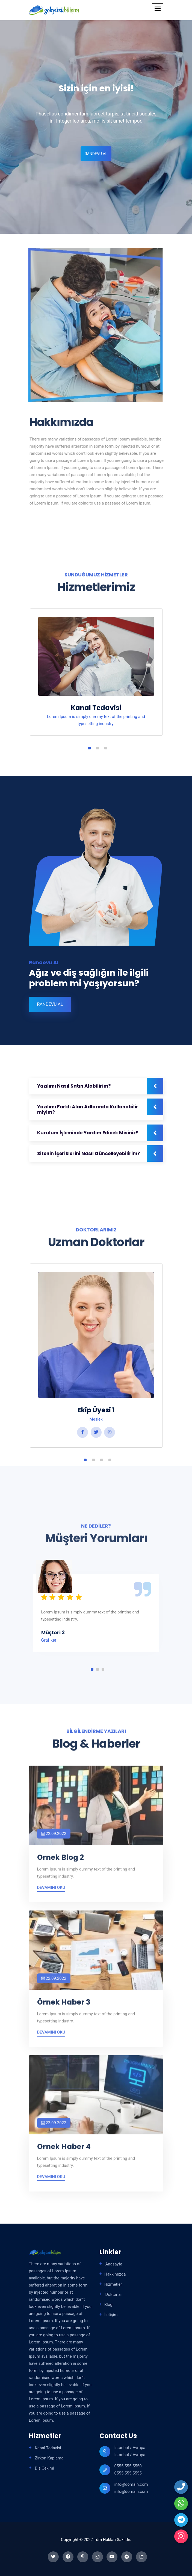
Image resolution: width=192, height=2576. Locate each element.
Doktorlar (113, 2294)
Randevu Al (95, 154)
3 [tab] (105, 748)
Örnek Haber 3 (63, 2007)
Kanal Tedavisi (96, 707)
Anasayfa (113, 2264)
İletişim (111, 2314)
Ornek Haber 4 (64, 2151)
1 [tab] (89, 748)
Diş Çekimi (44, 2468)
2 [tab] (97, 748)
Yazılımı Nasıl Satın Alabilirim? (74, 1086)
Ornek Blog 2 (60, 1862)
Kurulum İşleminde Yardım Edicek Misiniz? (87, 1132)
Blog (108, 2304)
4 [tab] (109, 1460)
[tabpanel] (96, 677)
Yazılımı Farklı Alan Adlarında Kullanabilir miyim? (87, 1109)
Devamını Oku (51, 1892)
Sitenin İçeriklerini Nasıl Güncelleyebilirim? (88, 1153)
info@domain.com (131, 2484)
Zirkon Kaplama (49, 2458)
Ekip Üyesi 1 (96, 1410)
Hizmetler (113, 2284)
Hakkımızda (115, 2274)
